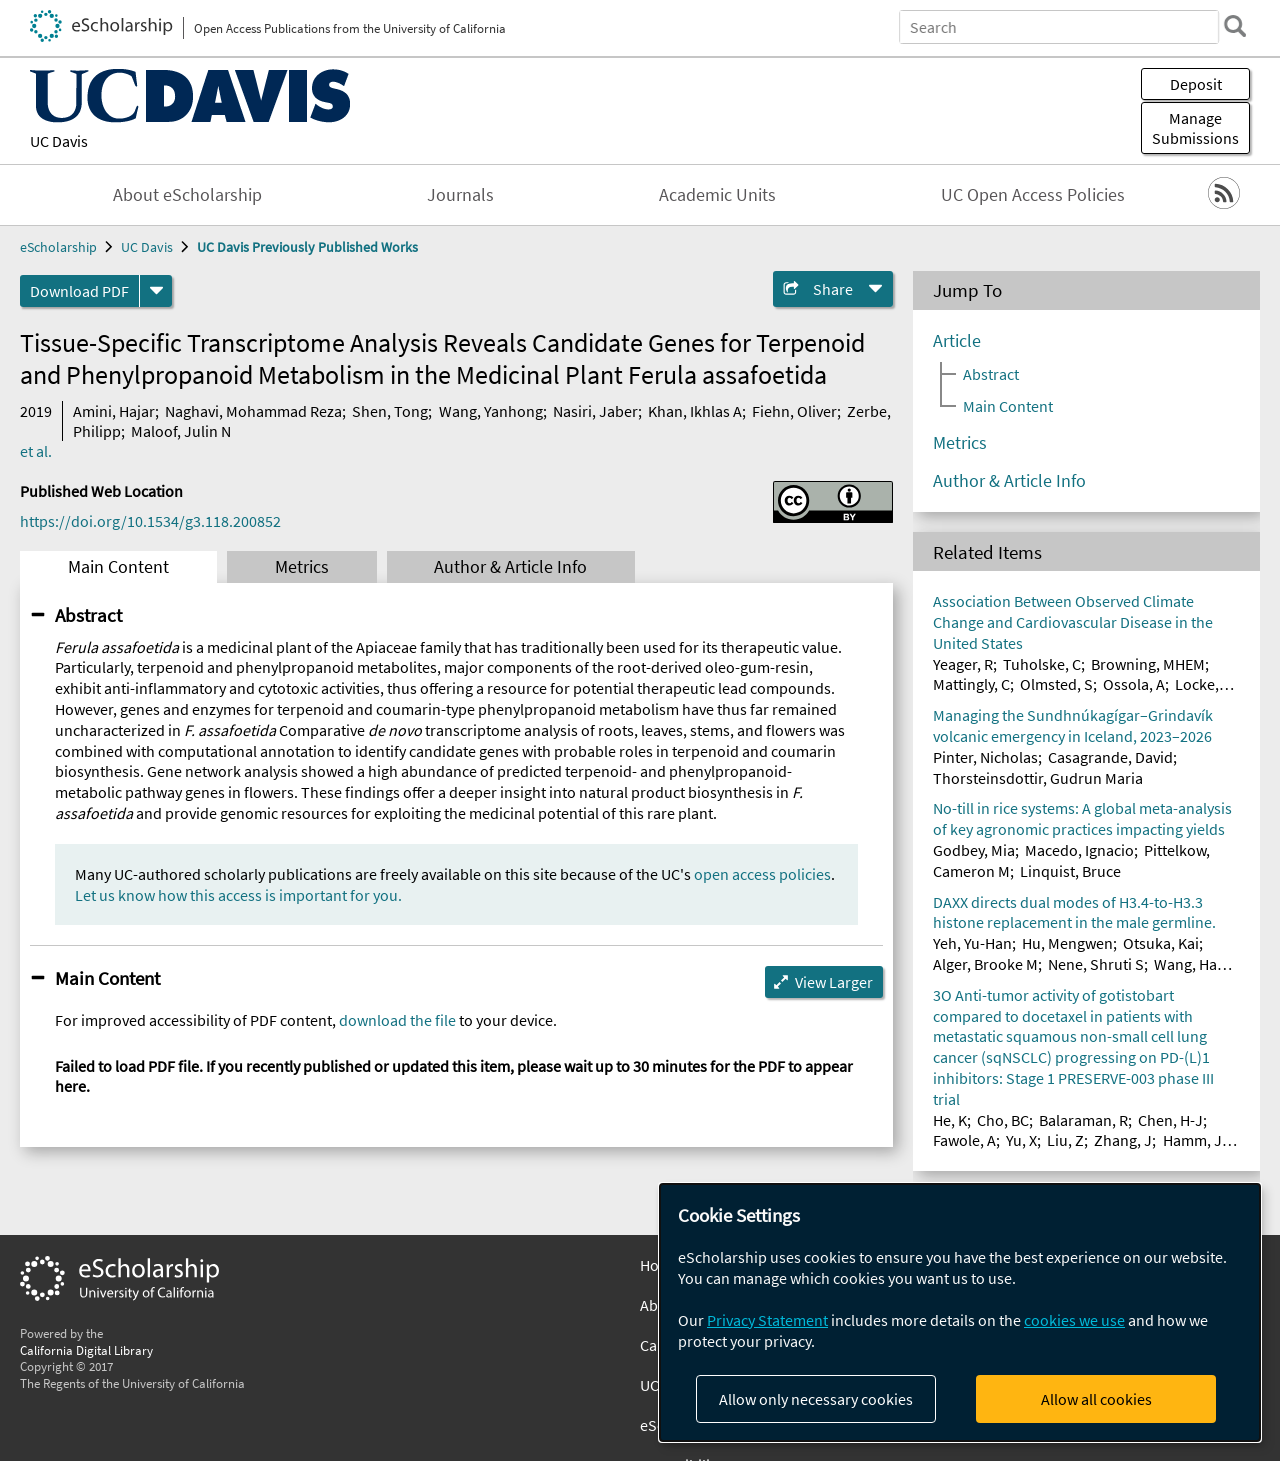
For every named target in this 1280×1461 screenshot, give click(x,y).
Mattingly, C (971, 684)
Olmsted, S (1056, 684)
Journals (460, 195)
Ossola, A (1134, 684)
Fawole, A (964, 1140)
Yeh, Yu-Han (972, 943)
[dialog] (960, 1312)
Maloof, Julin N (181, 431)
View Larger (834, 982)
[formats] (156, 291)
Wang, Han (1190, 964)
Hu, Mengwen (1067, 943)
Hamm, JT (1197, 1140)
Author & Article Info (510, 567)
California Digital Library (86, 1350)
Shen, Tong (390, 411)
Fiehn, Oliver (794, 411)
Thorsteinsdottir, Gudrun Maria (1038, 778)
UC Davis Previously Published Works (307, 247)
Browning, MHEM (1148, 664)
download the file (397, 1020)
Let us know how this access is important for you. (238, 895)
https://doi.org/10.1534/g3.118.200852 (150, 521)
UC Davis (59, 141)
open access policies (762, 874)
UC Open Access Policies (1033, 195)
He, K (950, 1120)
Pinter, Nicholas (985, 757)
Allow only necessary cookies (816, 1399)
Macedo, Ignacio (1079, 850)
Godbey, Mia (974, 850)
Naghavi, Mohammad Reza (253, 411)
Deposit (1196, 84)
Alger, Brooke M (985, 964)
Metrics (302, 567)
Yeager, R (963, 664)
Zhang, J (1123, 1140)
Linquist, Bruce (1070, 871)
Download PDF (79, 291)
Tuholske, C (1042, 664)
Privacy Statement (767, 1320)
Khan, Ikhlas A (695, 411)
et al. (36, 451)
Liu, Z (1065, 1140)
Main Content (118, 567)
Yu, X (1021, 1140)
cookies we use (1074, 1320)
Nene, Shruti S (1096, 964)
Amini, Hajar (114, 411)
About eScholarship (187, 195)
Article (957, 341)
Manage (1195, 128)
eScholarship (58, 247)
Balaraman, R (1083, 1120)
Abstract (88, 615)
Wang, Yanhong (491, 411)
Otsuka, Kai (1161, 943)
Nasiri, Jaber (595, 411)
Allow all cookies (1096, 1399)
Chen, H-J (1170, 1120)
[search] (1234, 26)
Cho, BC (1003, 1120)
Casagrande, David (1110, 757)
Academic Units (717, 195)
